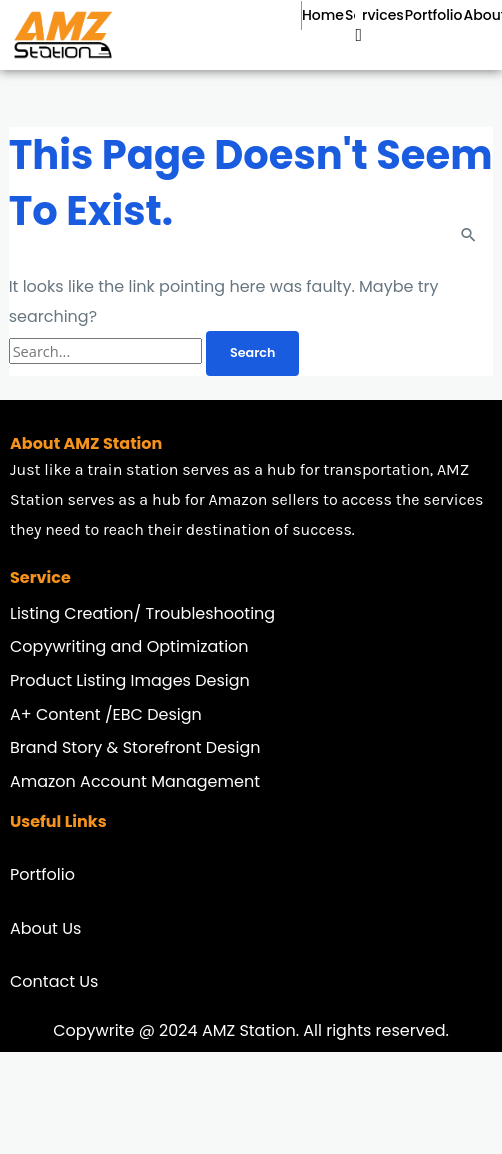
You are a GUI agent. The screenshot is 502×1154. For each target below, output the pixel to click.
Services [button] (374, 15)
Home (323, 15)
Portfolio (434, 15)
